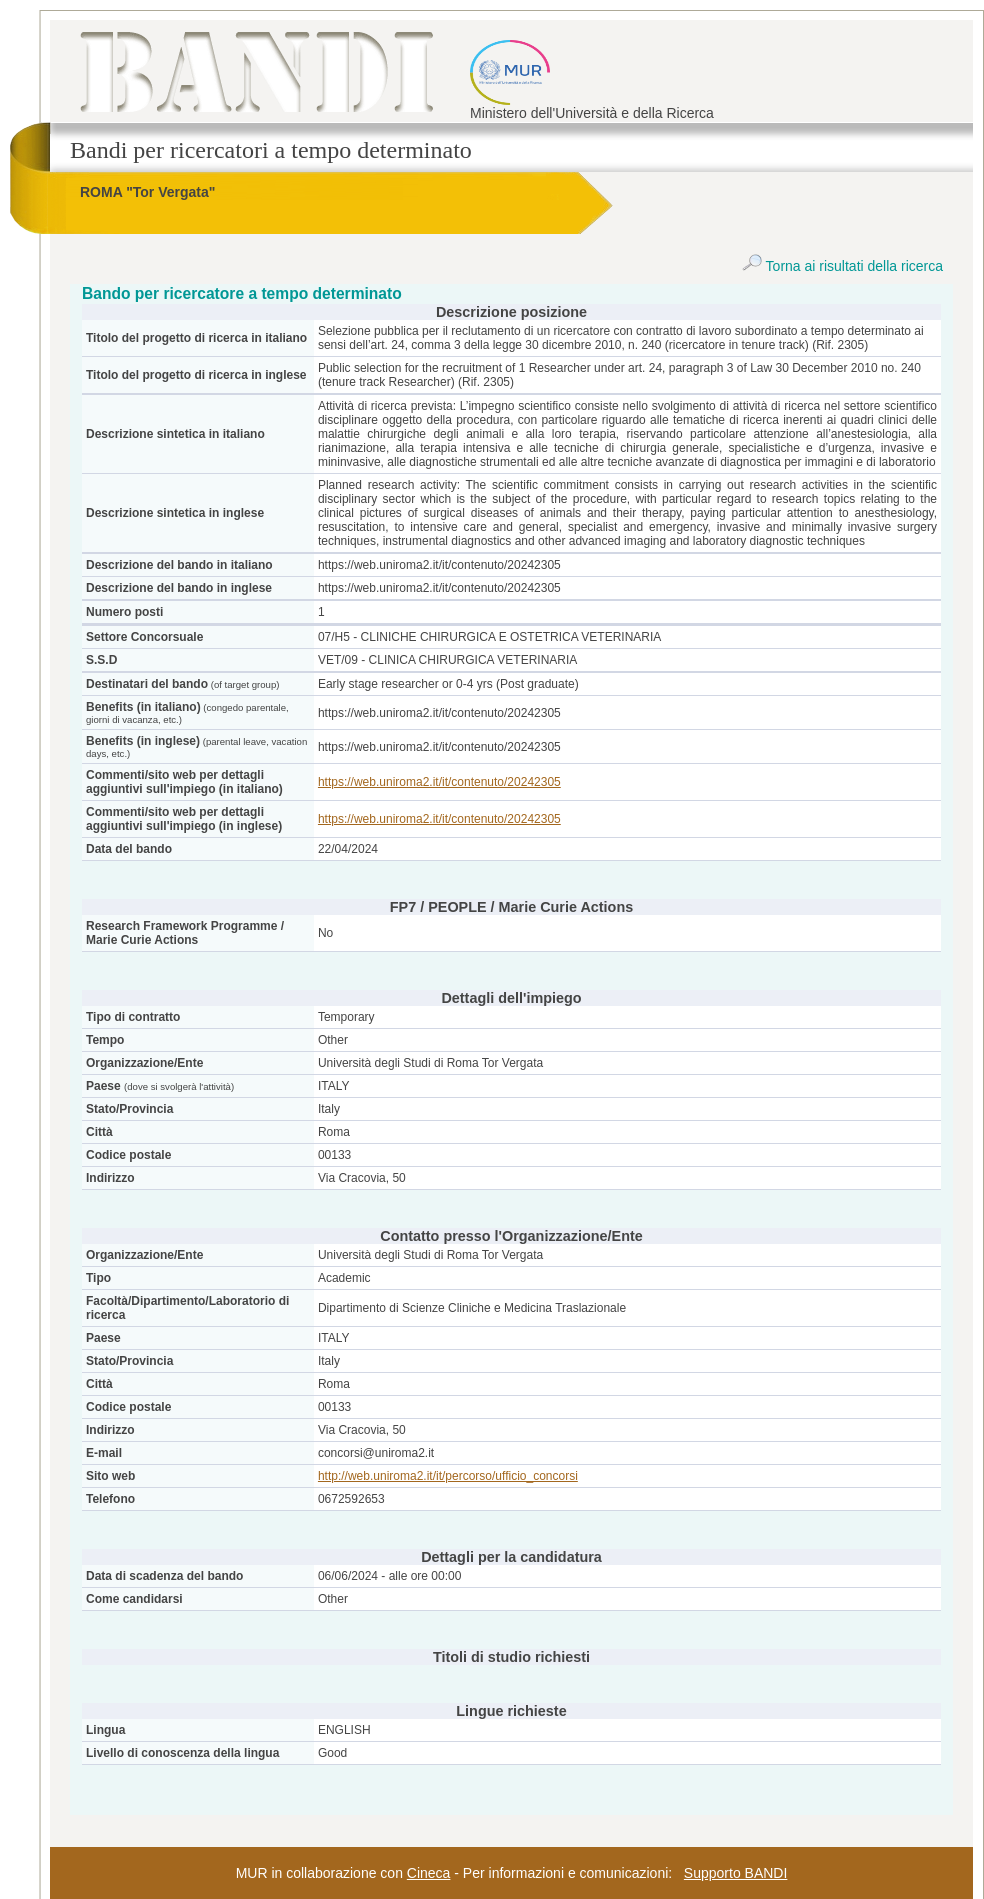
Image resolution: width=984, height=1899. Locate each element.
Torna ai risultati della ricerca (842, 266)
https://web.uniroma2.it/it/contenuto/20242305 (439, 782)
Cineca (429, 1873)
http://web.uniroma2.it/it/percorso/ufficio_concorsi (448, 1476)
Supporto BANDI (736, 1873)
